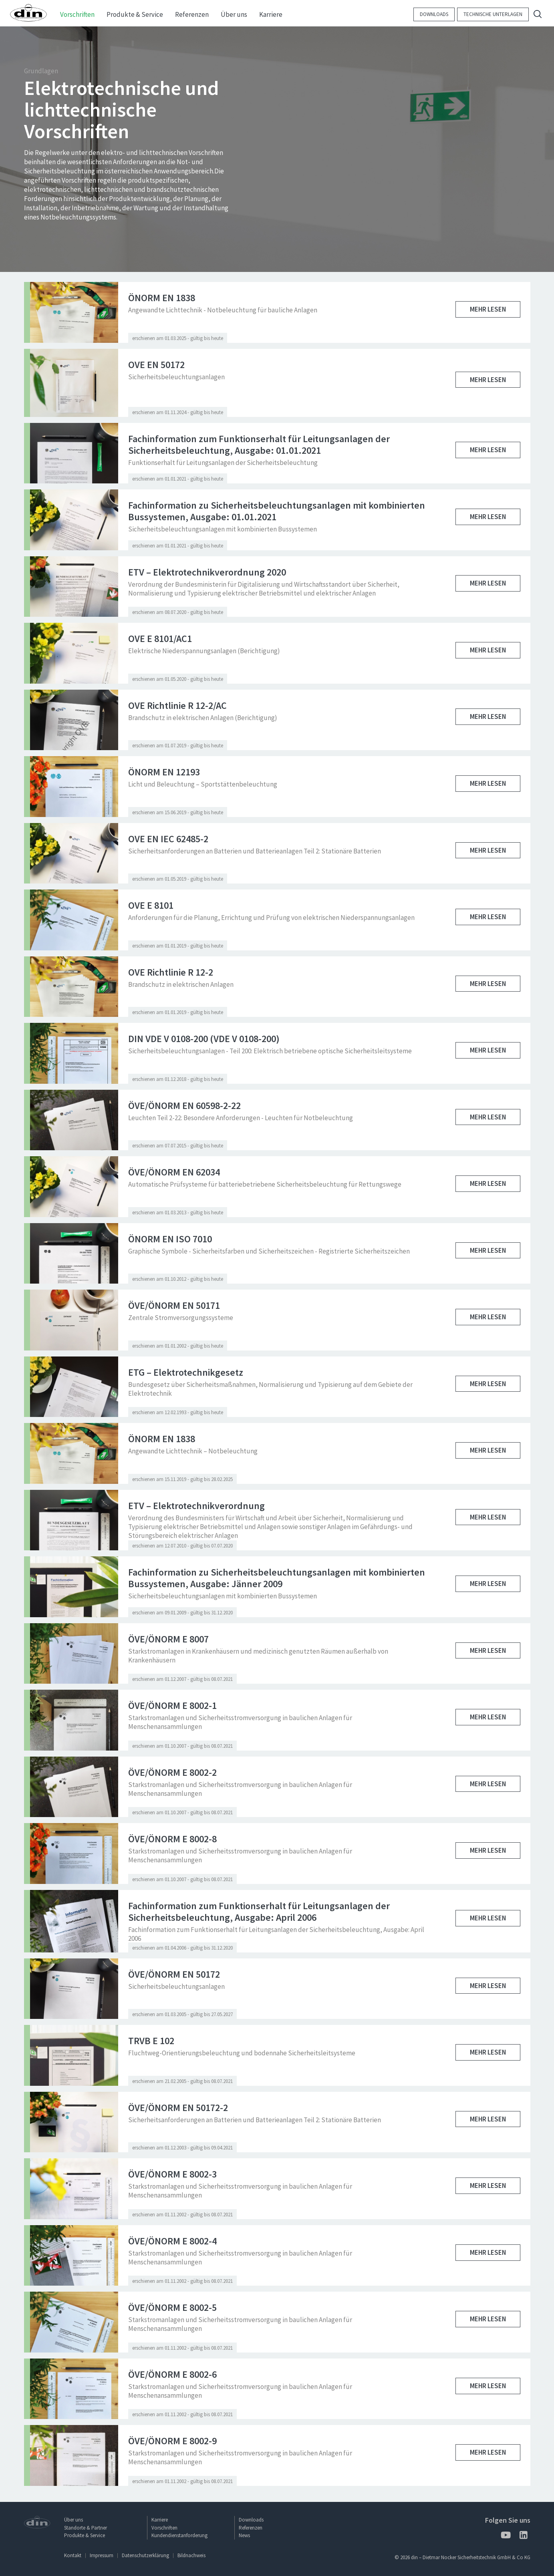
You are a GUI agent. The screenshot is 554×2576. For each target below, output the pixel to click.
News (244, 2535)
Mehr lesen (488, 309)
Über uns (73, 2519)
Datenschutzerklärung (145, 2555)
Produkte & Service (84, 2535)
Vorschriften (164, 2527)
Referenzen (250, 2527)
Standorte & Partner (85, 2527)
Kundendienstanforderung (179, 2535)
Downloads (434, 14)
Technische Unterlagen (492, 14)
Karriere (159, 2519)
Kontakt (72, 2555)
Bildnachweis (191, 2555)
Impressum (101, 2555)
